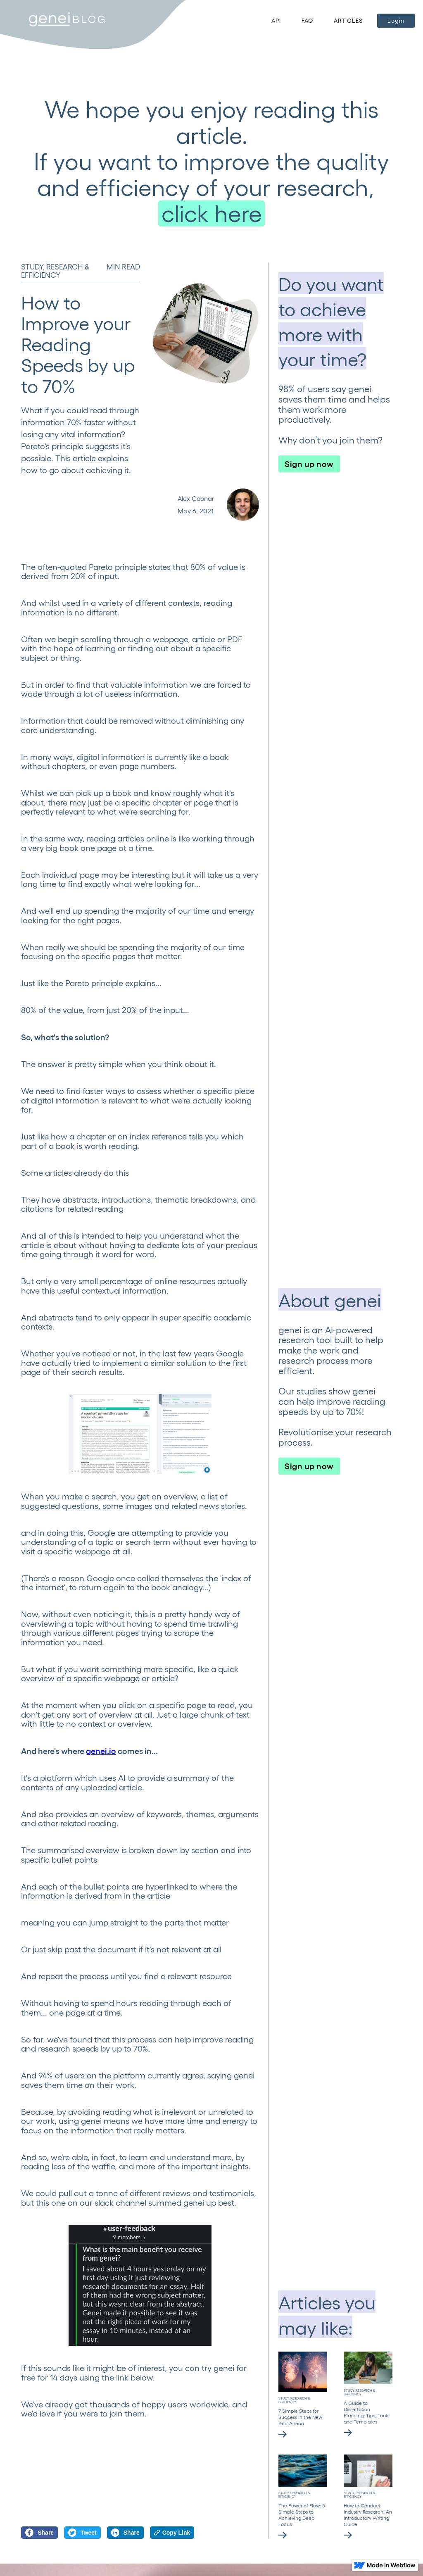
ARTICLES (348, 20)
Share (39, 2532)
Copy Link (172, 2532)
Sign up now (309, 463)
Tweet (82, 2532)
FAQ (307, 20)
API (276, 20)
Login (395, 20)
